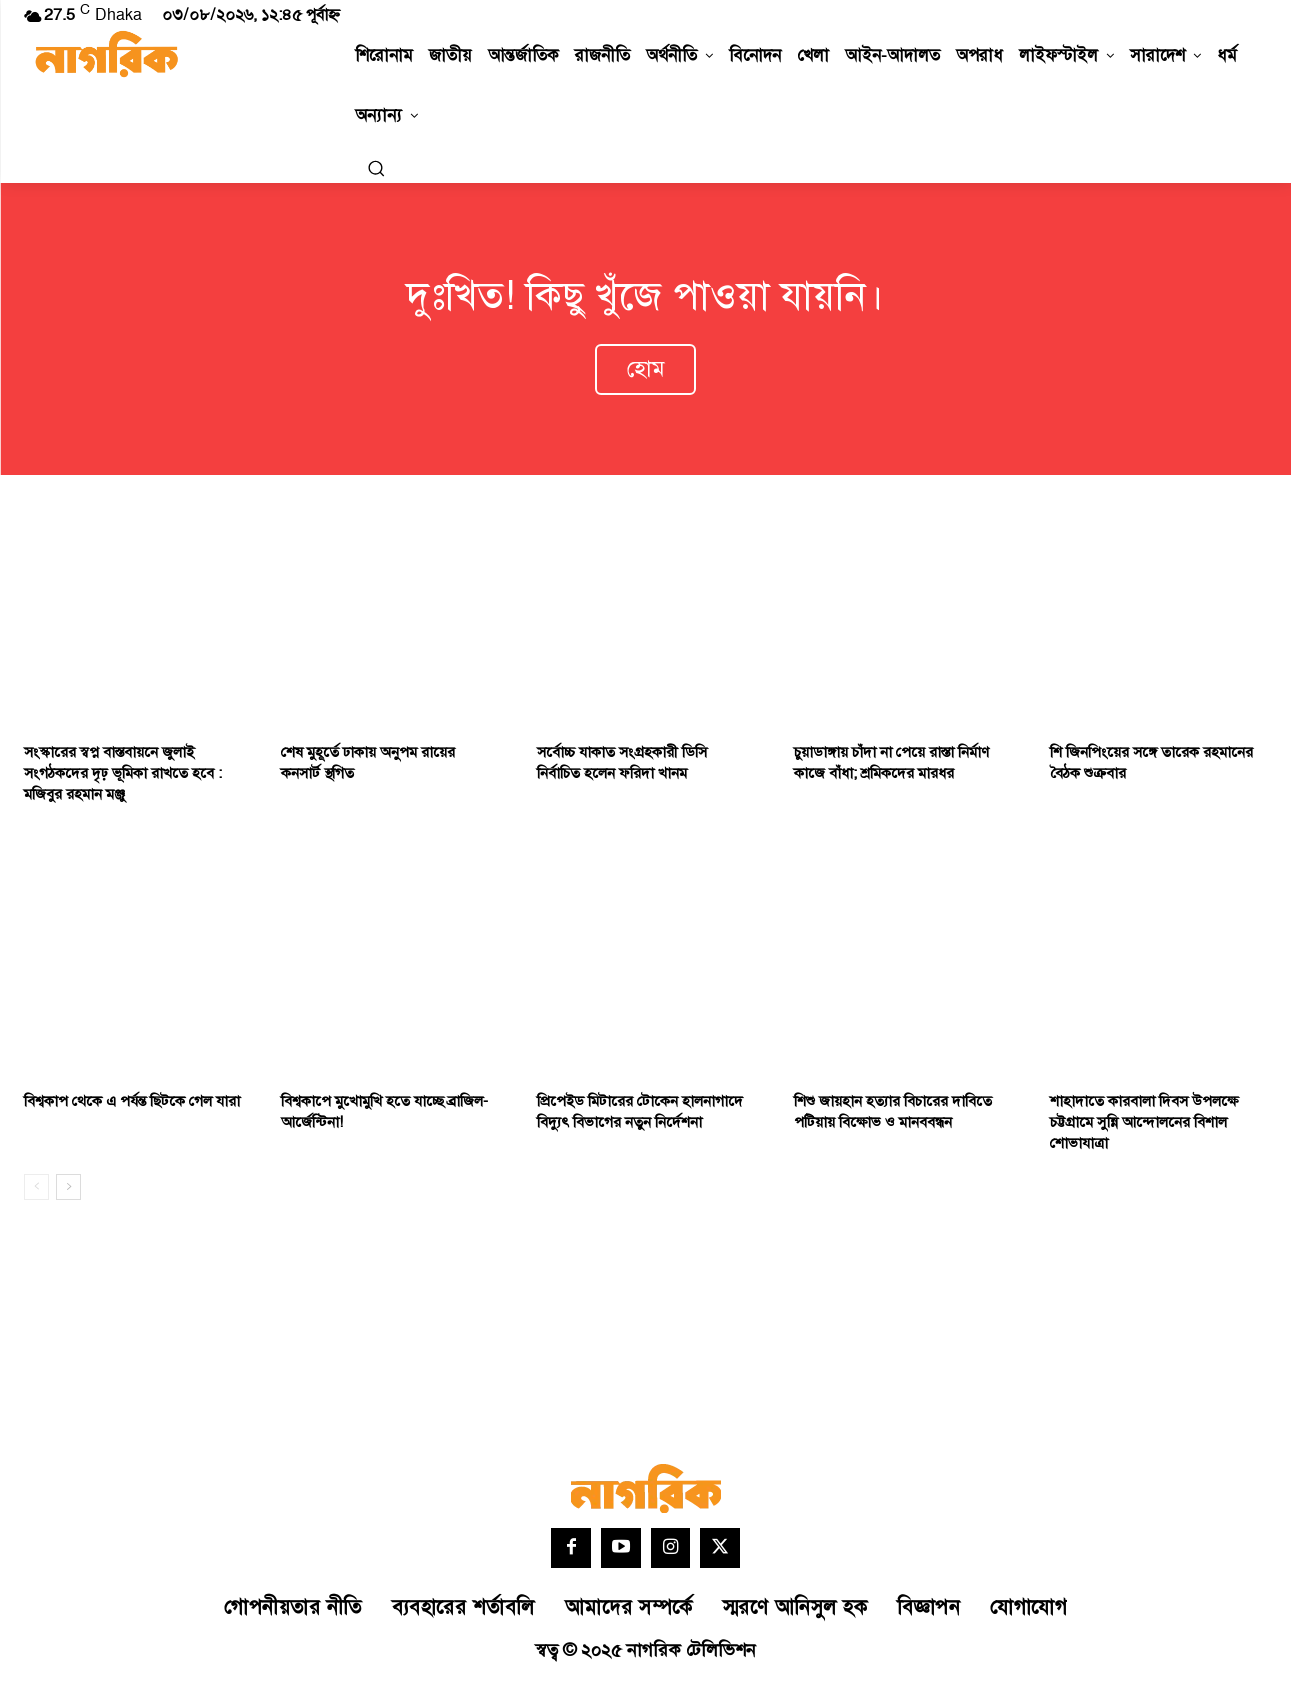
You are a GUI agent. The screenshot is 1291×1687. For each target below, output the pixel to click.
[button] (376, 168)
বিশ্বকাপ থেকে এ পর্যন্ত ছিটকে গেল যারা (132, 1105)
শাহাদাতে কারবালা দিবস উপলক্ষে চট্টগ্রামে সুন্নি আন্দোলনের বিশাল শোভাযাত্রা (1144, 1126)
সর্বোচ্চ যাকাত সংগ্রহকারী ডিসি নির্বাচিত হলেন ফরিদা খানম (622, 767)
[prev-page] (36, 1191)
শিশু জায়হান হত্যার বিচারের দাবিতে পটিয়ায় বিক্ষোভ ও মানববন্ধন (893, 1116)
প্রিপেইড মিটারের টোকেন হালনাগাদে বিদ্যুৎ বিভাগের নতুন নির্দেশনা (640, 1116)
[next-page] (68, 1191)
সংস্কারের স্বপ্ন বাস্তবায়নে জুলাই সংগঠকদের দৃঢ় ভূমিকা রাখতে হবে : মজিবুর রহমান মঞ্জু (123, 777)
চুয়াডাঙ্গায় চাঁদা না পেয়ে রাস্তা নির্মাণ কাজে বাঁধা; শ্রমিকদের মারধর (891, 767)
